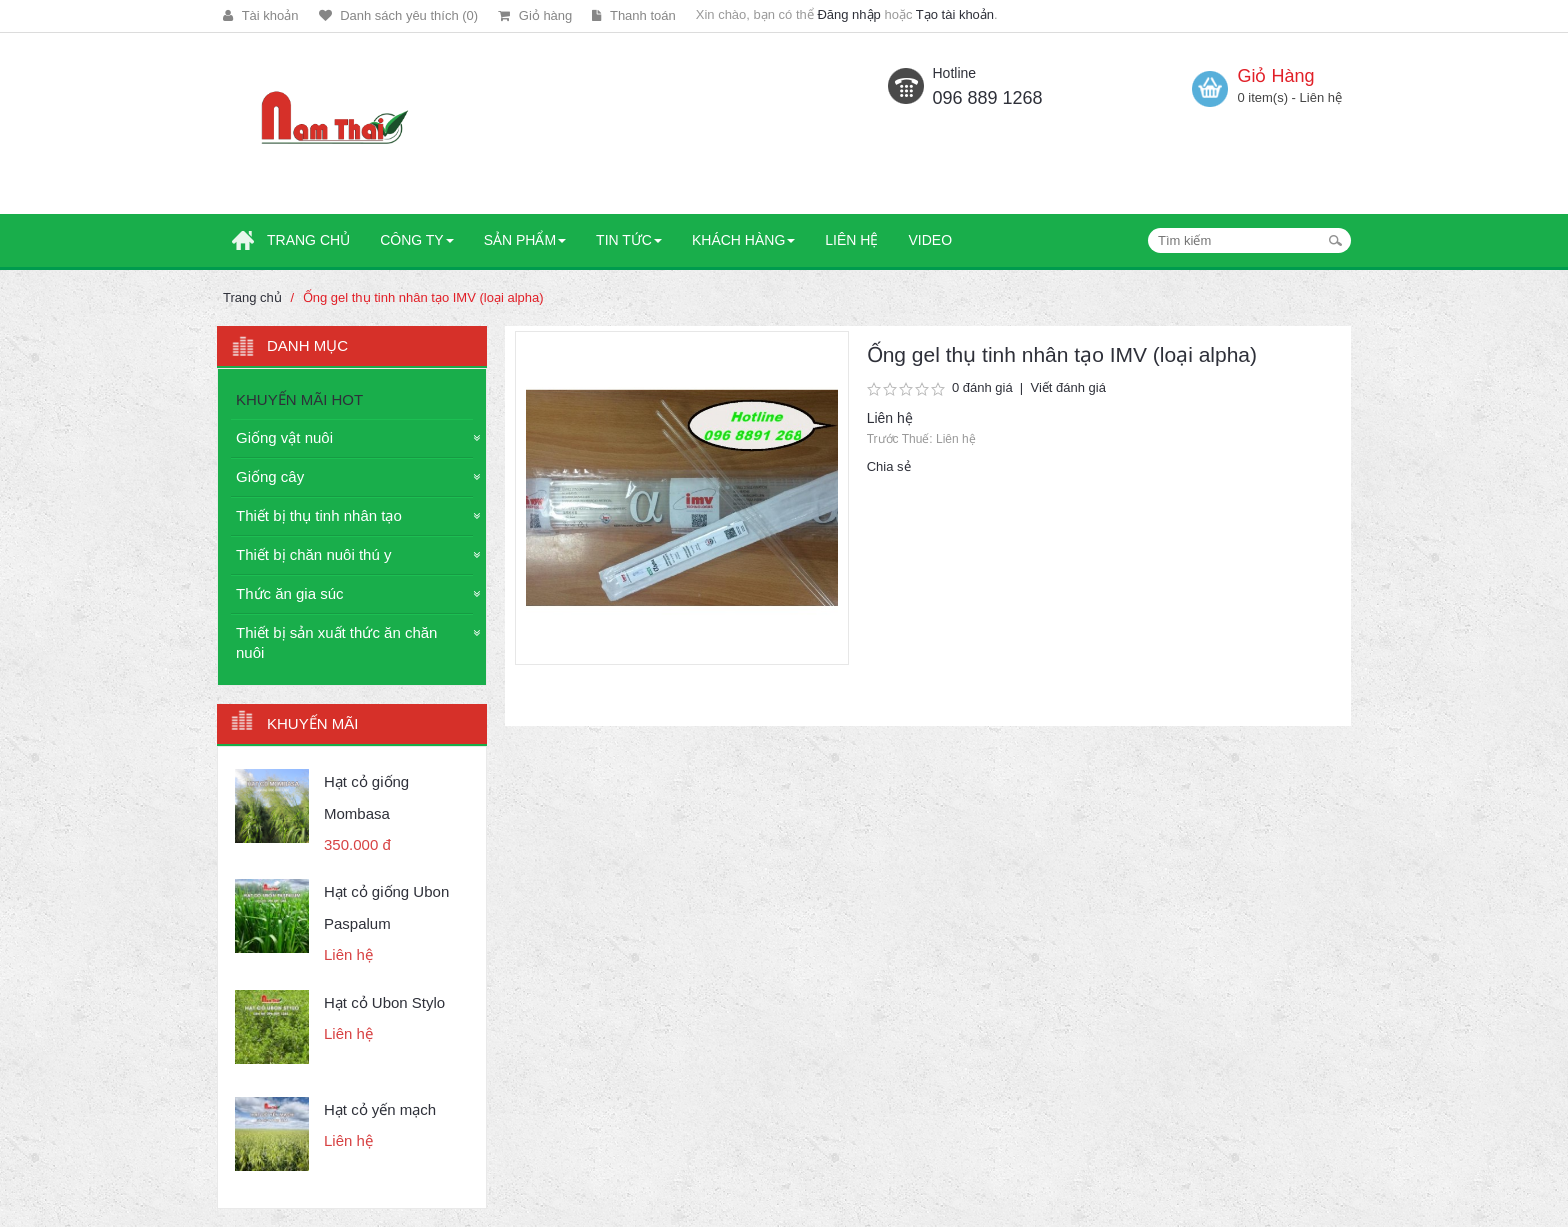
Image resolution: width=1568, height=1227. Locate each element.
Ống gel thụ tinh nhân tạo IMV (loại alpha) (423, 297)
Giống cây (270, 476)
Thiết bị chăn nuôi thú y (313, 554)
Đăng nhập (848, 14)
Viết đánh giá (1067, 387)
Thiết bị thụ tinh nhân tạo (319, 515)
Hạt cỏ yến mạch (380, 1109)
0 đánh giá (982, 387)
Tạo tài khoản (955, 14)
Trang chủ (252, 297)
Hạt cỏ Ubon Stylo (384, 1002)
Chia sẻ (889, 466)
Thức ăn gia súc (290, 593)
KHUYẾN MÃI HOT (299, 399)
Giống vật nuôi (284, 437)
